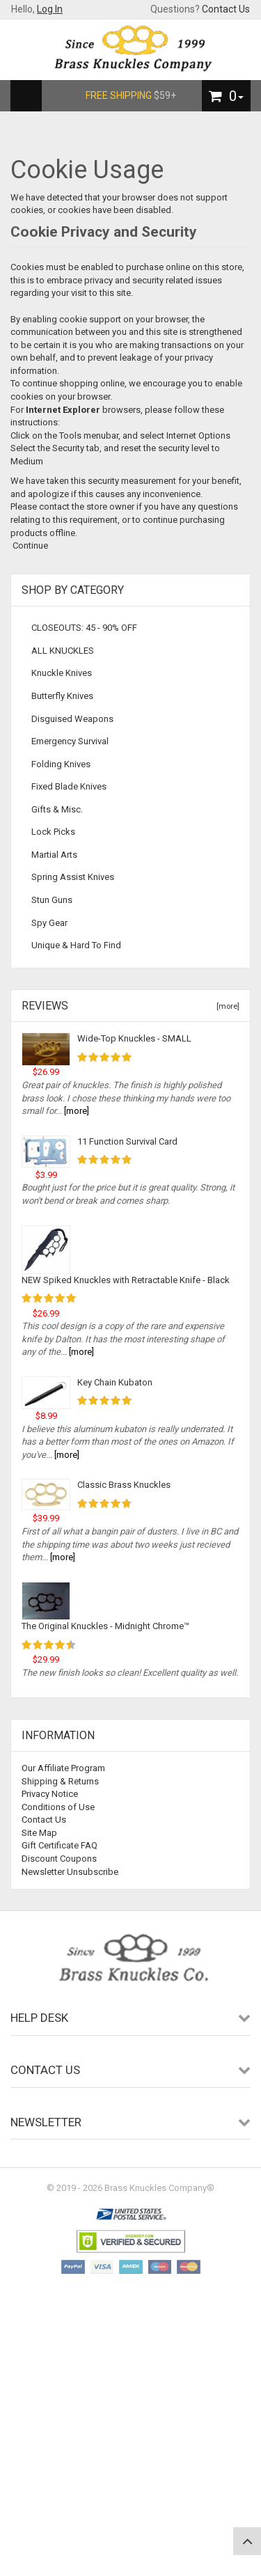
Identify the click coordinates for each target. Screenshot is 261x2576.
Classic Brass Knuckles (124, 1484)
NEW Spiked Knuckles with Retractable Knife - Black (126, 1280)
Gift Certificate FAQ (59, 1845)
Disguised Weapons (72, 719)
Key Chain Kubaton (114, 1382)
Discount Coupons (59, 1858)
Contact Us (226, 9)
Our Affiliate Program (63, 1768)
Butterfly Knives (62, 696)
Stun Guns (51, 900)
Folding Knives (60, 764)
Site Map (39, 1833)
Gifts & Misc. (57, 809)
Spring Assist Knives (72, 877)
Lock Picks (53, 831)
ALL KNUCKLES (62, 650)
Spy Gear (49, 923)
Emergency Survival (70, 741)
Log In (50, 9)
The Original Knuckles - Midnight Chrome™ (105, 1626)
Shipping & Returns (60, 1781)
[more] (225, 1006)
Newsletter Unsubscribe (70, 1872)
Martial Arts (54, 854)
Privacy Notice (50, 1794)
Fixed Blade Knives (68, 786)
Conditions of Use (58, 1807)
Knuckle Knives (61, 673)
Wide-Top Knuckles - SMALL (134, 1038)
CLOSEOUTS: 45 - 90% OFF (84, 627)
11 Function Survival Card (127, 1141)
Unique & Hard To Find (76, 945)
